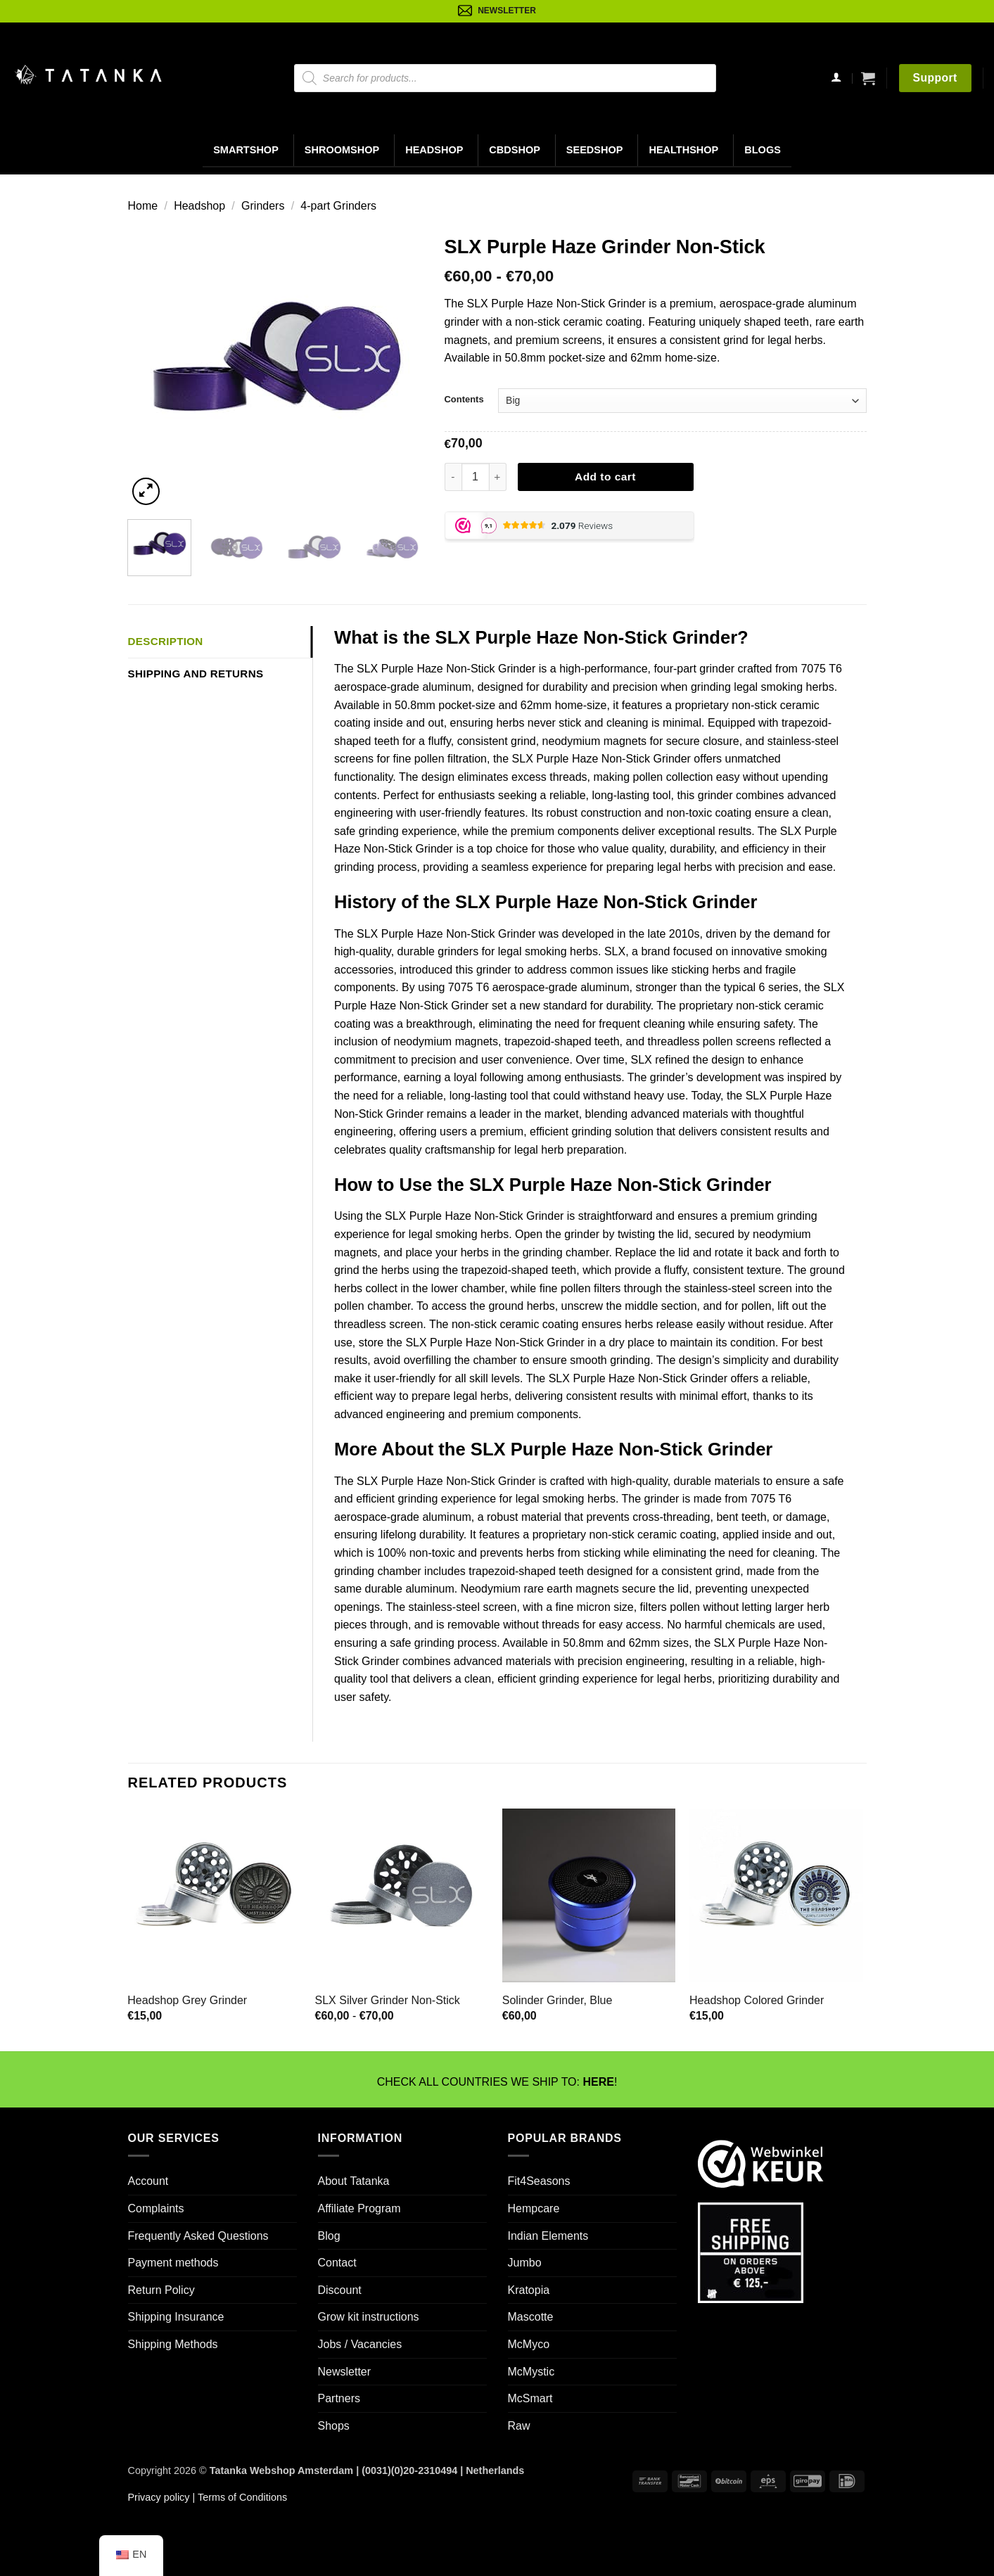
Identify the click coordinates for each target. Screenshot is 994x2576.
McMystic (531, 2372)
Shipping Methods (173, 2344)
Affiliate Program (359, 2208)
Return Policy (161, 2290)
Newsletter (344, 2372)
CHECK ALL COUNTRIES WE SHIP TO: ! (497, 2082)
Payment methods (173, 2263)
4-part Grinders (338, 206)
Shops (334, 2426)
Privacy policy (159, 2497)
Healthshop (683, 149)
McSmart (530, 2398)
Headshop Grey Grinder (187, 2000)
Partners (339, 2398)
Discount (340, 2290)
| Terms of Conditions (238, 2497)
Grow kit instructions (368, 2317)
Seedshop (594, 149)
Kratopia (529, 2290)
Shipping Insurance (176, 2317)
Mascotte (531, 2317)
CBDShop (514, 149)
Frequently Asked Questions (198, 2236)
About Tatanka (354, 2181)
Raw (519, 2426)
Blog (329, 2236)
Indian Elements (548, 2236)
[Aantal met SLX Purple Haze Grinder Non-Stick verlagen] (453, 477)
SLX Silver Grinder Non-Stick (387, 2000)
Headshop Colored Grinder (756, 2000)
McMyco (529, 2344)
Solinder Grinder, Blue (557, 2000)
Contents (464, 399)
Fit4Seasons (539, 2181)
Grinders (262, 206)
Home (143, 206)
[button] (868, 78)
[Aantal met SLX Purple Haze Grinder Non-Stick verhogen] (498, 477)
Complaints (156, 2208)
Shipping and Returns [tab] (196, 674)
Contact (337, 2263)
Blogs (762, 149)
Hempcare (534, 2208)
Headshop (434, 149)
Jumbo (525, 2263)
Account (148, 2181)
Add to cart (605, 477)
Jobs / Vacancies (360, 2344)
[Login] (835, 78)
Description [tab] (165, 641)
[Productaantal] (475, 477)
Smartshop (246, 149)
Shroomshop (342, 149)
